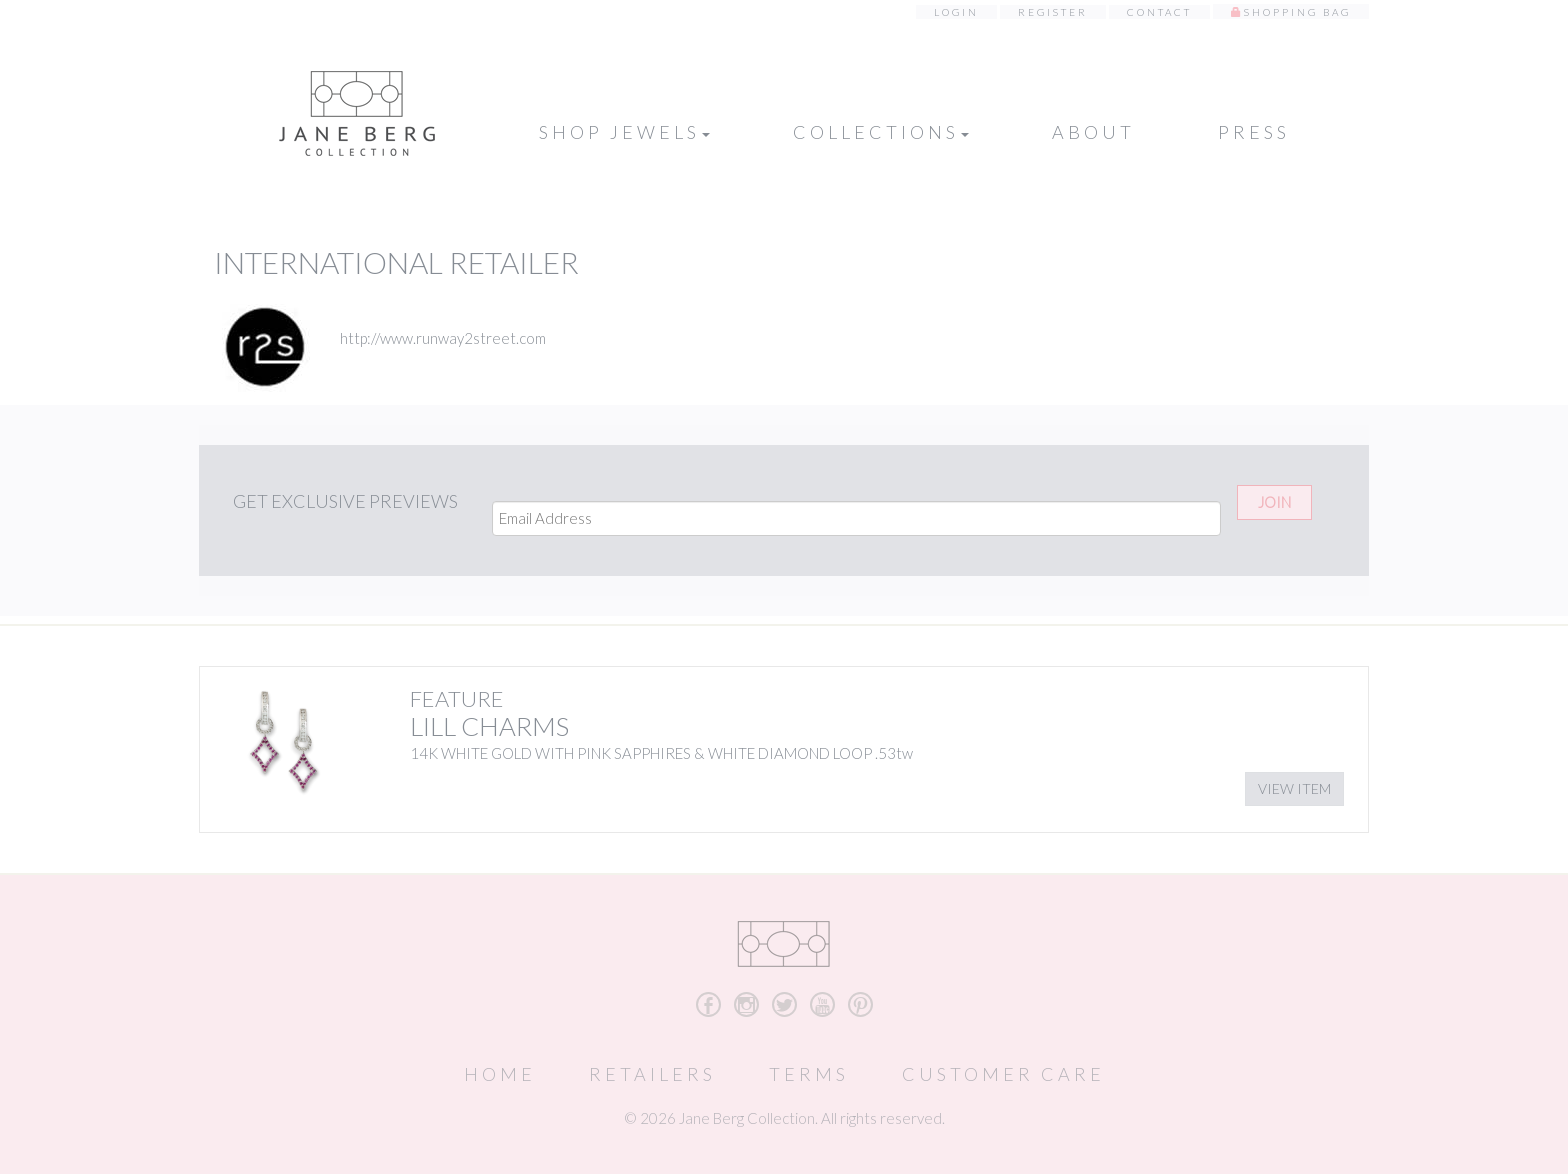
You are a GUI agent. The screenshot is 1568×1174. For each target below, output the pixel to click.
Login (956, 12)
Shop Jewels (624, 132)
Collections (881, 132)
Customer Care (1003, 1074)
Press (1254, 132)
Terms (809, 1074)
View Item (1294, 788)
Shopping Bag (1297, 12)
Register (1053, 12)
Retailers (652, 1074)
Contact (1159, 12)
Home (500, 1074)
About (1093, 132)
